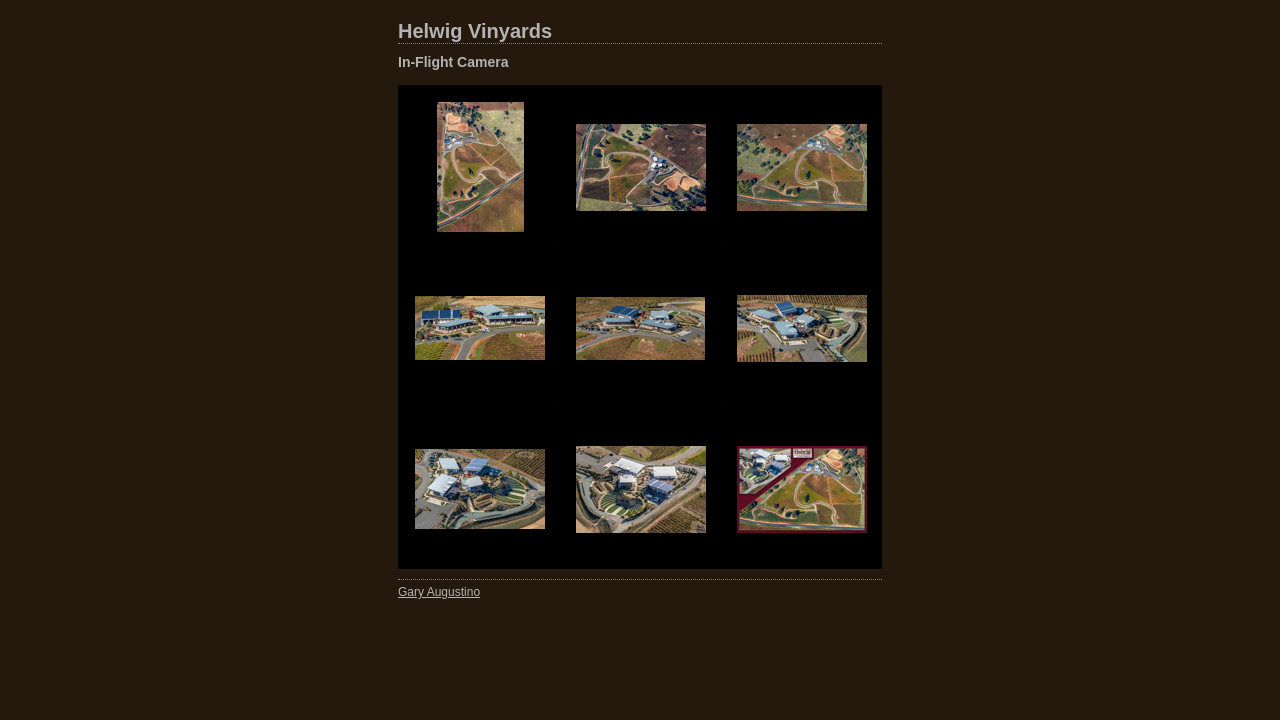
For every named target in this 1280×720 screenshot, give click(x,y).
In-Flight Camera (453, 62)
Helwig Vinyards (475, 31)
